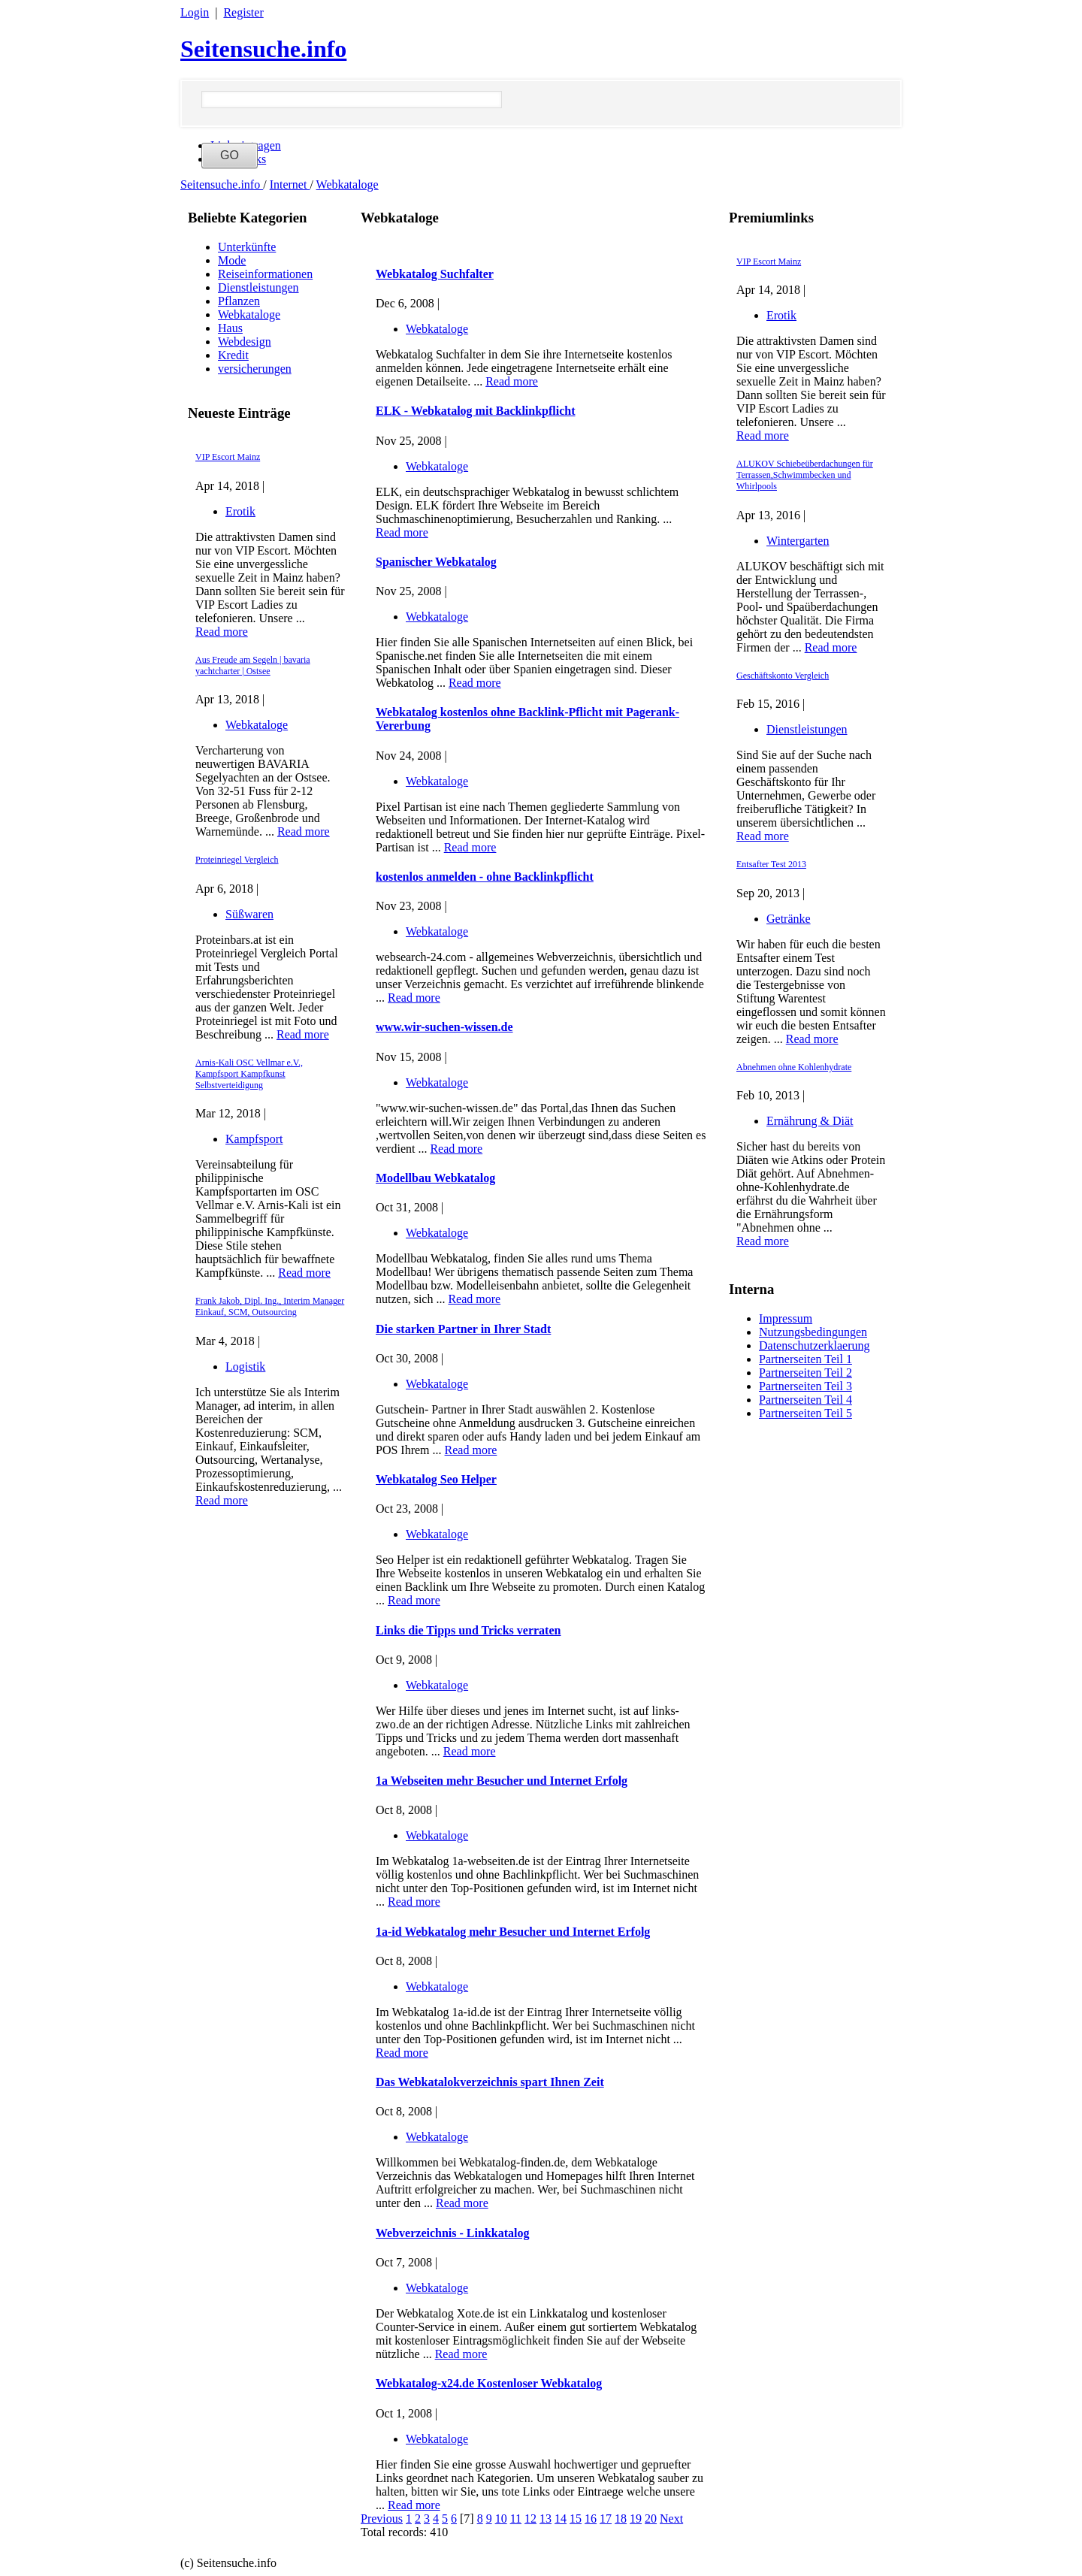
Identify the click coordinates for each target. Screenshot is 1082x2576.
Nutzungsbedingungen (813, 1332)
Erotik (240, 511)
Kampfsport (254, 1138)
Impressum (785, 1318)
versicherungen (255, 368)
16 (591, 2518)
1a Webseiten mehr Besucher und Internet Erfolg (501, 1780)
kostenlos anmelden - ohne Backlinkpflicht (485, 876)
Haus (230, 328)
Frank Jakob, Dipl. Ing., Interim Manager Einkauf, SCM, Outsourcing (269, 1306)
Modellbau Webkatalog (435, 1178)
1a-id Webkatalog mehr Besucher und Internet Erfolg (513, 1931)
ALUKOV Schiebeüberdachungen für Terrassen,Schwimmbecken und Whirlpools (804, 474)
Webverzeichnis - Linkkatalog (452, 2233)
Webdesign (244, 341)
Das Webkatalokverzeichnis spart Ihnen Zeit (490, 2082)
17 (606, 2518)
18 (621, 2518)
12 (530, 2518)
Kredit (233, 355)
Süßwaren (249, 914)
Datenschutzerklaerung (814, 1345)
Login (194, 12)
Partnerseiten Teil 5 (805, 1413)
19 (636, 2518)
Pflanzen (239, 301)
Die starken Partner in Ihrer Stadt (463, 1329)
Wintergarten (797, 540)
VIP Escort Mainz (227, 457)
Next (671, 2518)
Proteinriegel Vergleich (237, 859)
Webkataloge (347, 184)
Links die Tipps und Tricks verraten (468, 1630)
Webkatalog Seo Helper (436, 1479)
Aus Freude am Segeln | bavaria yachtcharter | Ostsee (252, 665)
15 (576, 2518)
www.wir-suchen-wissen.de (444, 1026)
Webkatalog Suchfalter (435, 274)
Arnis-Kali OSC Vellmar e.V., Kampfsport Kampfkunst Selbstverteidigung (249, 1073)
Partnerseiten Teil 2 (805, 1372)
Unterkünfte (247, 246)
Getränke (788, 918)
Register (243, 12)
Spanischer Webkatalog (436, 561)
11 (515, 2518)
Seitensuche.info (263, 48)
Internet (290, 184)
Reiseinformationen (265, 274)
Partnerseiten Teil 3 (805, 1386)
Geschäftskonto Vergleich (782, 675)
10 (501, 2518)
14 (561, 2518)
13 (545, 2518)
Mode (232, 260)
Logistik (245, 1366)
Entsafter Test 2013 (771, 864)
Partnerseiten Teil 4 (805, 1399)
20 (651, 2518)
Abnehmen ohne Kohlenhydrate (793, 1067)
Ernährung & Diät (810, 1120)
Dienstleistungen (258, 287)
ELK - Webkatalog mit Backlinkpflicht (476, 410)
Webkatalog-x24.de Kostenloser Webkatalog (489, 2383)
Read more (221, 631)
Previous (382, 2518)
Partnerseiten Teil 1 (805, 1359)
